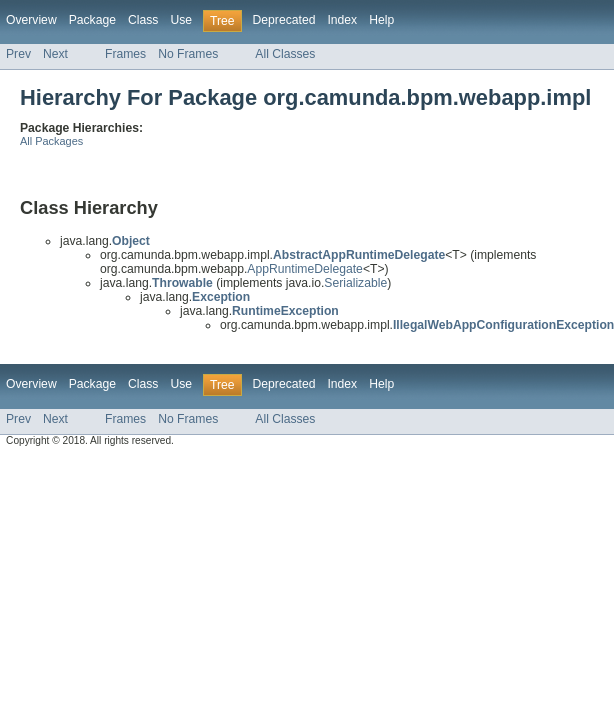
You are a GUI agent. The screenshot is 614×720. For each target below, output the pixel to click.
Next (55, 54)
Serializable (355, 283)
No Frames (188, 54)
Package (92, 20)
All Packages (51, 141)
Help (381, 20)
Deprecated (284, 20)
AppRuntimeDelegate (305, 269)
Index (342, 20)
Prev (18, 54)
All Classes (285, 54)
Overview (31, 20)
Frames (125, 54)
